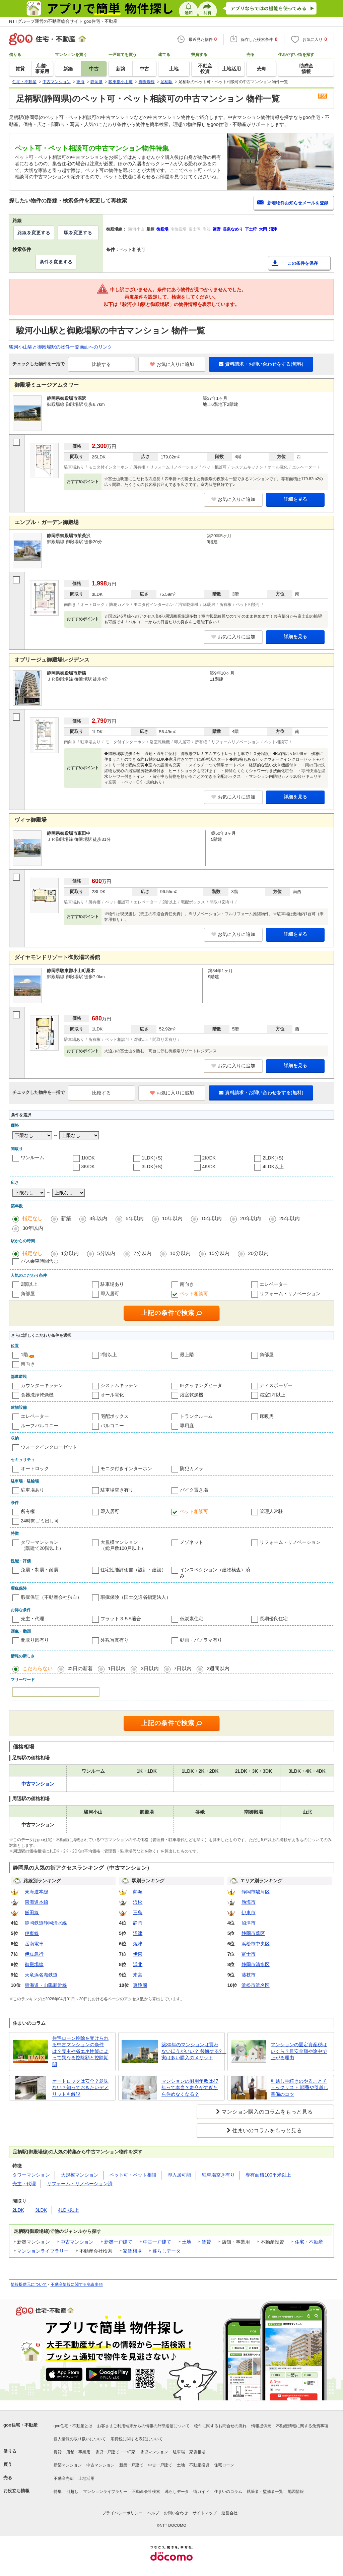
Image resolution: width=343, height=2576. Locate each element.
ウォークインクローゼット (49, 1447)
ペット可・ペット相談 (133, 2175)
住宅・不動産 (309, 2242)
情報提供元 (261, 2426)
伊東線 (32, 1933)
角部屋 (28, 1293)
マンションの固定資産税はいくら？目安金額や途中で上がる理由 (299, 2051)
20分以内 (258, 1253)
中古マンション (77, 2242)
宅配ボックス (114, 1416)
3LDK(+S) (152, 1166)
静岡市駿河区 (256, 1891)
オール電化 (112, 1394)
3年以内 (98, 1218)
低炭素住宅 (191, 1618)
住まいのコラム (228, 2491)
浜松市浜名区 (256, 1985)
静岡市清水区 (256, 1964)
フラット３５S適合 (120, 1618)
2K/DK (209, 1157)
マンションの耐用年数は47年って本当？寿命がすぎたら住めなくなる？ (189, 2087)
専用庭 (187, 1425)
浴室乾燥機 (191, 1394)
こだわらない (37, 1668)
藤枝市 (249, 1974)
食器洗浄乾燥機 (37, 1394)
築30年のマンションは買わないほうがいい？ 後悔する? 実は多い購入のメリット (191, 2051)
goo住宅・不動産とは (73, 2426)
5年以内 (134, 1218)
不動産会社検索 (146, 2491)
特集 (58, 2491)
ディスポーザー (276, 1385)
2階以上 (29, 1284)
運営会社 (229, 2513)
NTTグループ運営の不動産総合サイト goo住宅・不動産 (63, 21)
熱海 (137, 1891)
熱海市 (249, 1902)
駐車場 (179, 2452)
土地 (186, 2242)
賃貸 (206, 2242)
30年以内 (32, 1228)
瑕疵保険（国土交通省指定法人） (135, 1597)
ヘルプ (153, 2513)
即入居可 (109, 1293)
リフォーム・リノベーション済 (80, 2183)
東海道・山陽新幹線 (46, 1985)
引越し (72, 2491)
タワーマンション (31, 2175)
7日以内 (183, 1668)
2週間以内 (218, 1668)
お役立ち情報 (16, 2490)
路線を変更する (33, 232)
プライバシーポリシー (122, 2513)
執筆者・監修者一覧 (265, 2491)
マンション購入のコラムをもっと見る (267, 2112)
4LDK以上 (273, 1166)
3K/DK (88, 1166)
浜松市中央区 (256, 1943)
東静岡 (140, 1985)
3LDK (41, 2210)
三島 (137, 1912)
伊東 (137, 1954)
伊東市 (249, 1912)
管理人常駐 (271, 1511)
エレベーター (274, 1284)
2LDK (18, 2210)
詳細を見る (295, 499)
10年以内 (172, 1218)
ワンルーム (32, 1157)
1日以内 (117, 1668)
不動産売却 (64, 2478)
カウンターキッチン (42, 1385)
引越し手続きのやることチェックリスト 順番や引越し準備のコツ (299, 2087)
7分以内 (142, 1253)
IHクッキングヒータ (201, 1385)
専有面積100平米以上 (268, 2175)
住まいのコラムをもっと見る (267, 2130)
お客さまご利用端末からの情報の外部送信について (143, 2426)
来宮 (137, 1974)
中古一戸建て (157, 2242)
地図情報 (296, 2491)
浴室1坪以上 (273, 1394)
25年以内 (289, 1218)
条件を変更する (56, 261)
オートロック (35, 1468)
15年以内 (211, 1218)
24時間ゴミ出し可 (40, 1520)
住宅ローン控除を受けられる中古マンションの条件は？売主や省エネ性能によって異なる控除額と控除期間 (80, 2051)
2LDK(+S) (273, 1157)
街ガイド (201, 2491)
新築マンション (68, 2465)
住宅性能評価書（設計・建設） (133, 1569)
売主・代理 (32, 1618)
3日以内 (149, 1668)
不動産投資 (199, 2465)
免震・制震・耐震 (39, 1569)
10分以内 (180, 1253)
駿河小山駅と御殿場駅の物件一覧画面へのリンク (60, 347)
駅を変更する (78, 232)
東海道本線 (36, 1891)
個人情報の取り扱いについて (80, 2439)
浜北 (137, 1964)
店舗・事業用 (78, 2452)
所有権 (28, 1511)
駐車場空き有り (116, 1490)
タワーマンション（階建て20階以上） (42, 1545)
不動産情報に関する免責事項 (77, 2284)
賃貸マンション (154, 2452)
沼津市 (249, 1923)
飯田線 (32, 1912)
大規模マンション (79, 2175)
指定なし (32, 1218)
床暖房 (267, 1416)
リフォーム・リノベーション (290, 1293)
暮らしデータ (166, 2251)
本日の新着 (80, 1668)
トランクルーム (196, 1416)
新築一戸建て (118, 2242)
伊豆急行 (34, 1954)
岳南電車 (34, 1943)
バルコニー (112, 1425)
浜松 (137, 1902)
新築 (66, 1218)
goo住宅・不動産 (20, 2425)
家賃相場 (132, 2251)
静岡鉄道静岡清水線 (46, 1923)
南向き (187, 1284)
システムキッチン (119, 1385)
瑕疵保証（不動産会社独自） (51, 1597)
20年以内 (250, 1218)
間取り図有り (35, 1640)
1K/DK (88, 1157)
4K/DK (209, 1166)
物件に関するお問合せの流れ (220, 2426)
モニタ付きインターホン (126, 1468)
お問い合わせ (176, 2513)
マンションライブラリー (43, 2251)
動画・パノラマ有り (201, 1640)
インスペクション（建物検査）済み (215, 1572)
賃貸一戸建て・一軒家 (115, 2452)
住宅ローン (224, 2465)
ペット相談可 (194, 1293)
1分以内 (70, 1253)
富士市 (249, 1954)
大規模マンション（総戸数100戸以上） (123, 1545)
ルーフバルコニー (39, 1425)
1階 (24, 1354)
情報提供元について (29, 2284)
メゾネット (191, 1542)
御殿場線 (34, 1964)
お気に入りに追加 (172, 364)
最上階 (187, 1354)
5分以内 (106, 1253)
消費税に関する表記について (137, 2439)
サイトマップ (205, 2513)
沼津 (137, 1933)
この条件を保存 (302, 263)
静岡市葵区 (253, 1933)
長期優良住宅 (274, 1618)
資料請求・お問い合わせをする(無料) (261, 364)
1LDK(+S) (152, 1157)
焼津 (137, 1943)
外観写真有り (114, 1640)
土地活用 (86, 2478)
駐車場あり (112, 1284)
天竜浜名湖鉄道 (41, 1974)
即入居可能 (179, 2175)
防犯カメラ (191, 1468)
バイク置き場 (194, 1490)
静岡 (137, 1923)
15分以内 (219, 1253)
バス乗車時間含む (39, 1261)
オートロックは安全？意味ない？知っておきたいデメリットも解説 (80, 2087)
